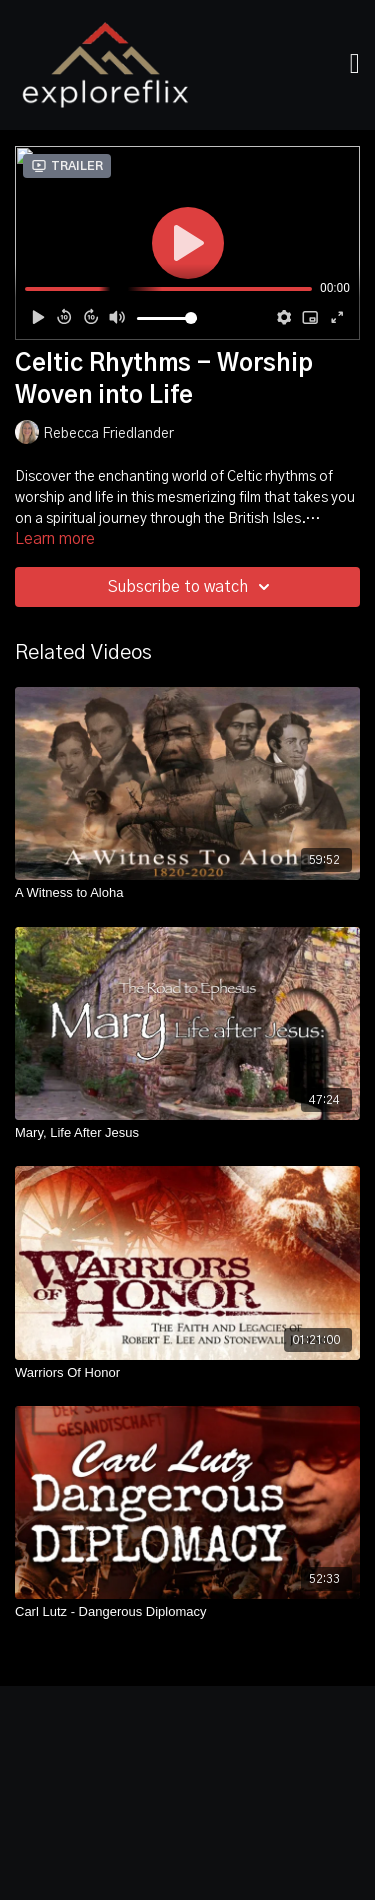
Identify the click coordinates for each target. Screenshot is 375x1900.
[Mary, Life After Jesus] (187, 1133)
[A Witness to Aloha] (187, 893)
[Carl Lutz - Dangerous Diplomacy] (187, 1612)
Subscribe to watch (192, 587)
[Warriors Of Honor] (187, 1373)
